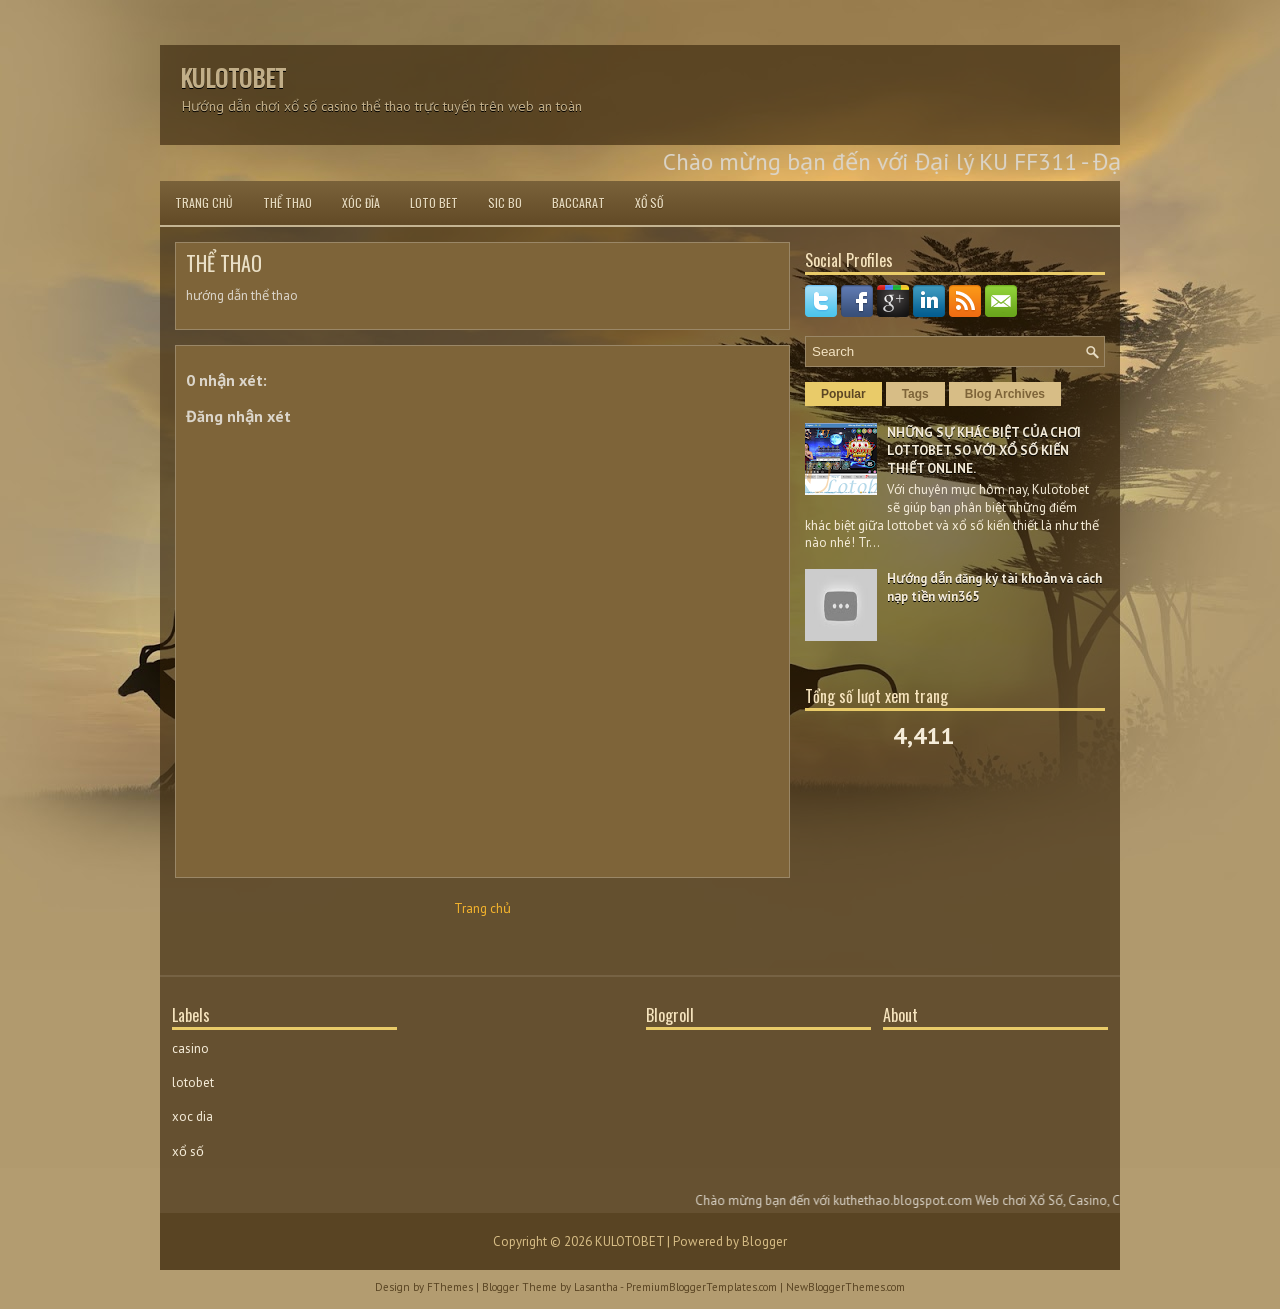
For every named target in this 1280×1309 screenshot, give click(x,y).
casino (190, 1048)
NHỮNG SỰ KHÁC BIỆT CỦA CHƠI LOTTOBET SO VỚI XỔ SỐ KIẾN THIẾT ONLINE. (984, 450)
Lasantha (596, 1287)
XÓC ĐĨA (361, 202)
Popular (843, 394)
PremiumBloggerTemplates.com (701, 1287)
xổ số (188, 1151)
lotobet (193, 1082)
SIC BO (505, 202)
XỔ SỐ (649, 202)
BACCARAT (578, 202)
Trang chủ (204, 202)
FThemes (450, 1287)
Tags (915, 394)
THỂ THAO (287, 202)
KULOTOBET (233, 77)
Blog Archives (1005, 394)
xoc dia (192, 1116)
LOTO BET (434, 202)
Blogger (764, 1241)
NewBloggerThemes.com (845, 1287)
